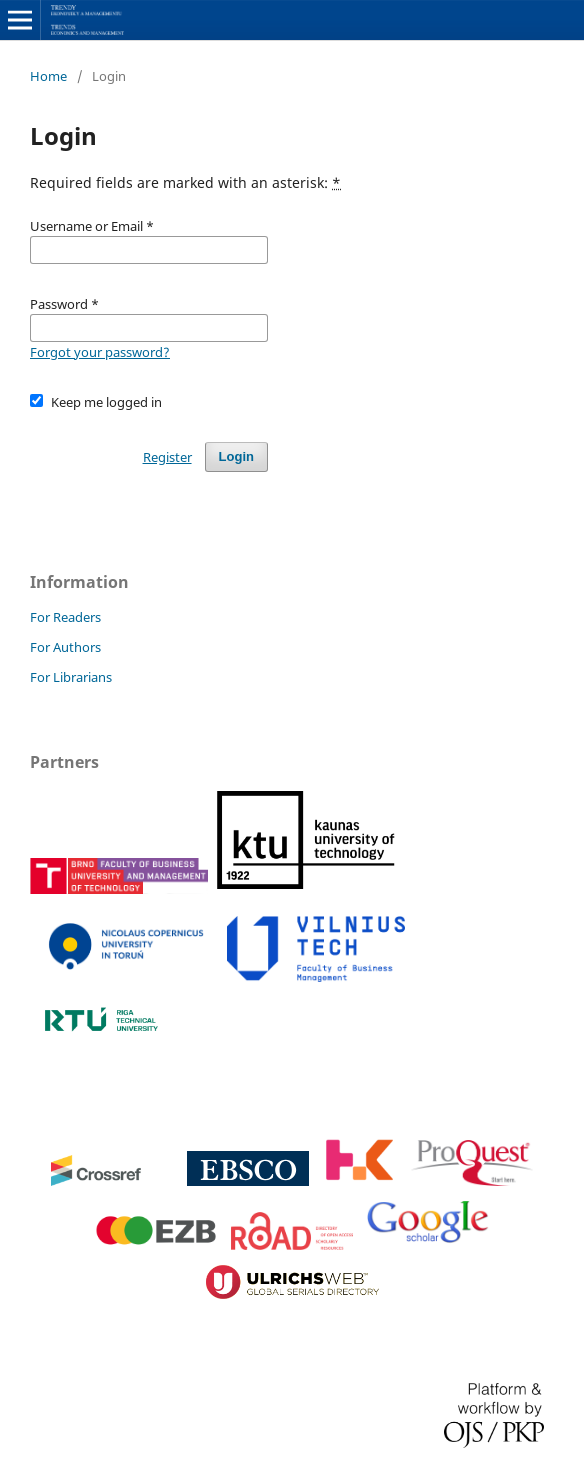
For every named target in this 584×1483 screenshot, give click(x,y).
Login (236, 456)
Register (167, 457)
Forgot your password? (100, 352)
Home (48, 76)
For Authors (65, 647)
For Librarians (71, 677)
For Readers (65, 617)
